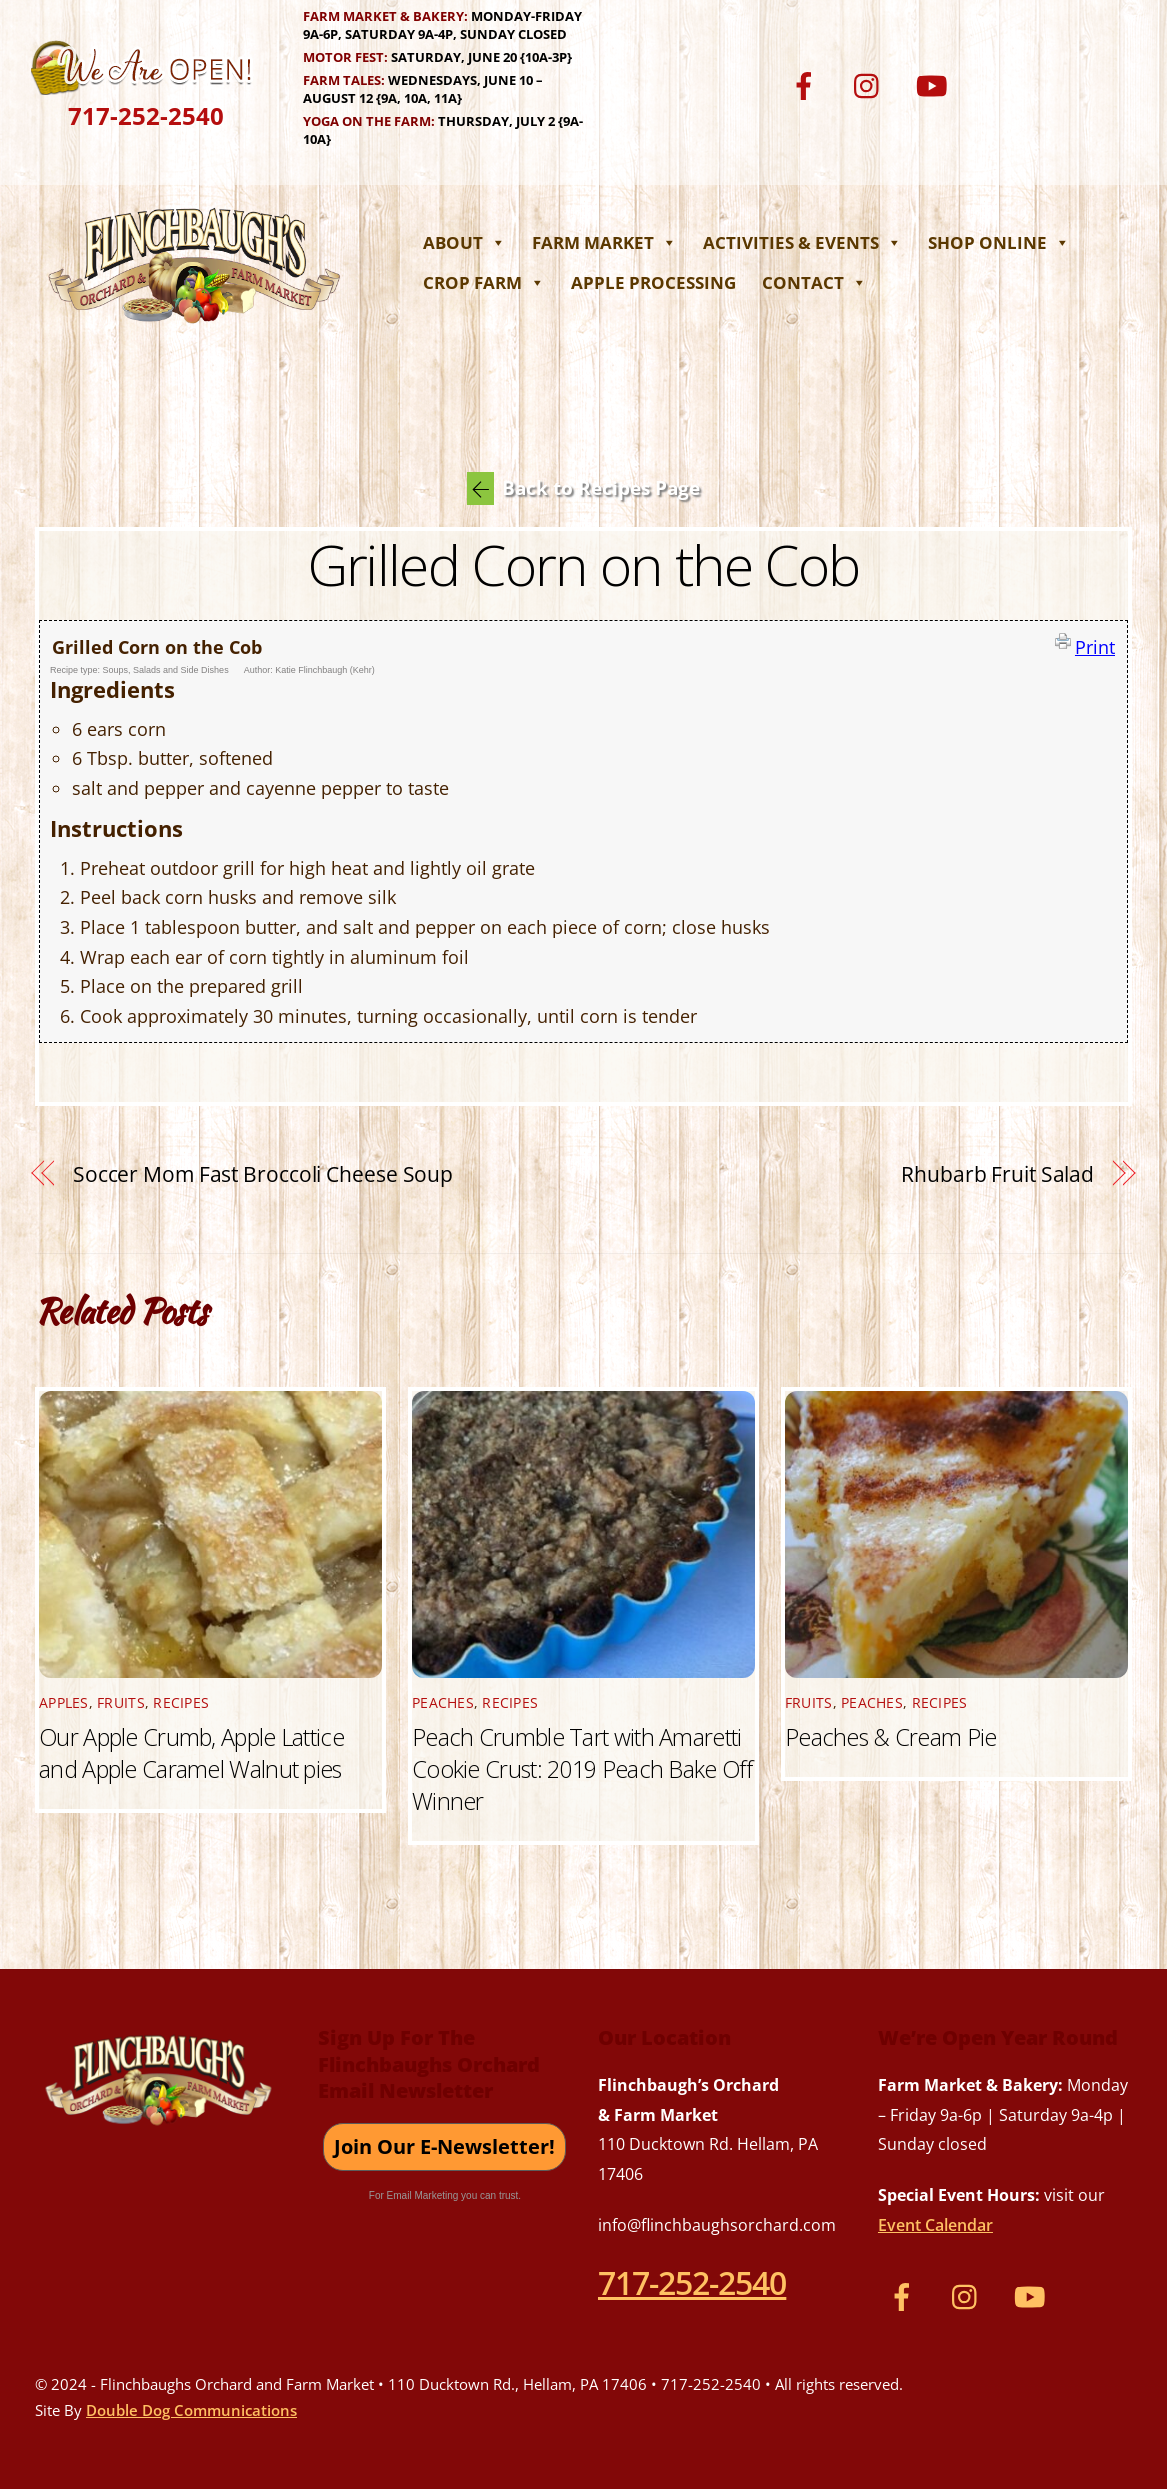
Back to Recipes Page (583, 489)
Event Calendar (935, 2225)
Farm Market (604, 242)
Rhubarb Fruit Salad (997, 1174)
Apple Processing (653, 282)
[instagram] (871, 83)
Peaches (443, 1703)
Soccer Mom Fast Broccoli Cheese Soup (263, 1174)
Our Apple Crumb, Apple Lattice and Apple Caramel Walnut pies (191, 1753)
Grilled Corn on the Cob (584, 564)
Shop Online (999, 242)
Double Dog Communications (191, 2410)
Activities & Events (802, 242)
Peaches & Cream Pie (891, 1737)
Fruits (121, 1703)
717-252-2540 (146, 115)
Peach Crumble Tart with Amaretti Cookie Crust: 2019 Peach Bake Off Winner (582, 1769)
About (464, 242)
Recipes (181, 1703)
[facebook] (807, 83)
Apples (64, 1703)
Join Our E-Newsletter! (444, 2146)
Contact (814, 282)
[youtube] (935, 83)
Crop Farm (484, 282)
